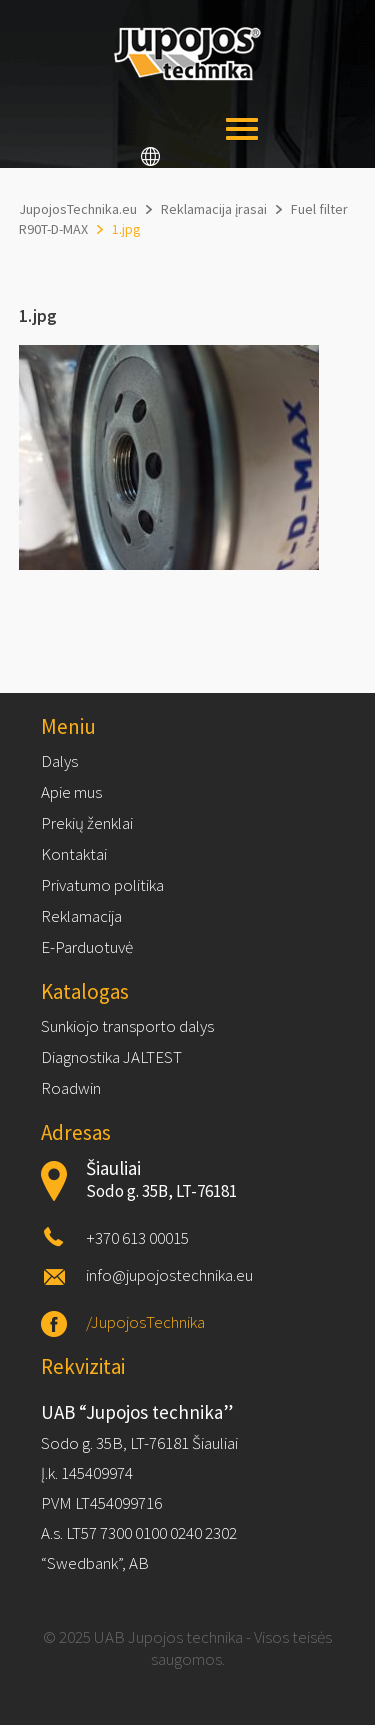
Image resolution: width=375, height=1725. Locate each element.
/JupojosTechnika (145, 1322)
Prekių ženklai (87, 823)
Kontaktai (74, 854)
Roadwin (71, 1088)
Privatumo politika (102, 885)
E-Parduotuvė (87, 947)
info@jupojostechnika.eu (169, 1275)
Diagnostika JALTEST (111, 1057)
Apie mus (71, 792)
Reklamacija (81, 916)
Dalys (59, 761)
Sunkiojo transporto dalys (127, 1026)
